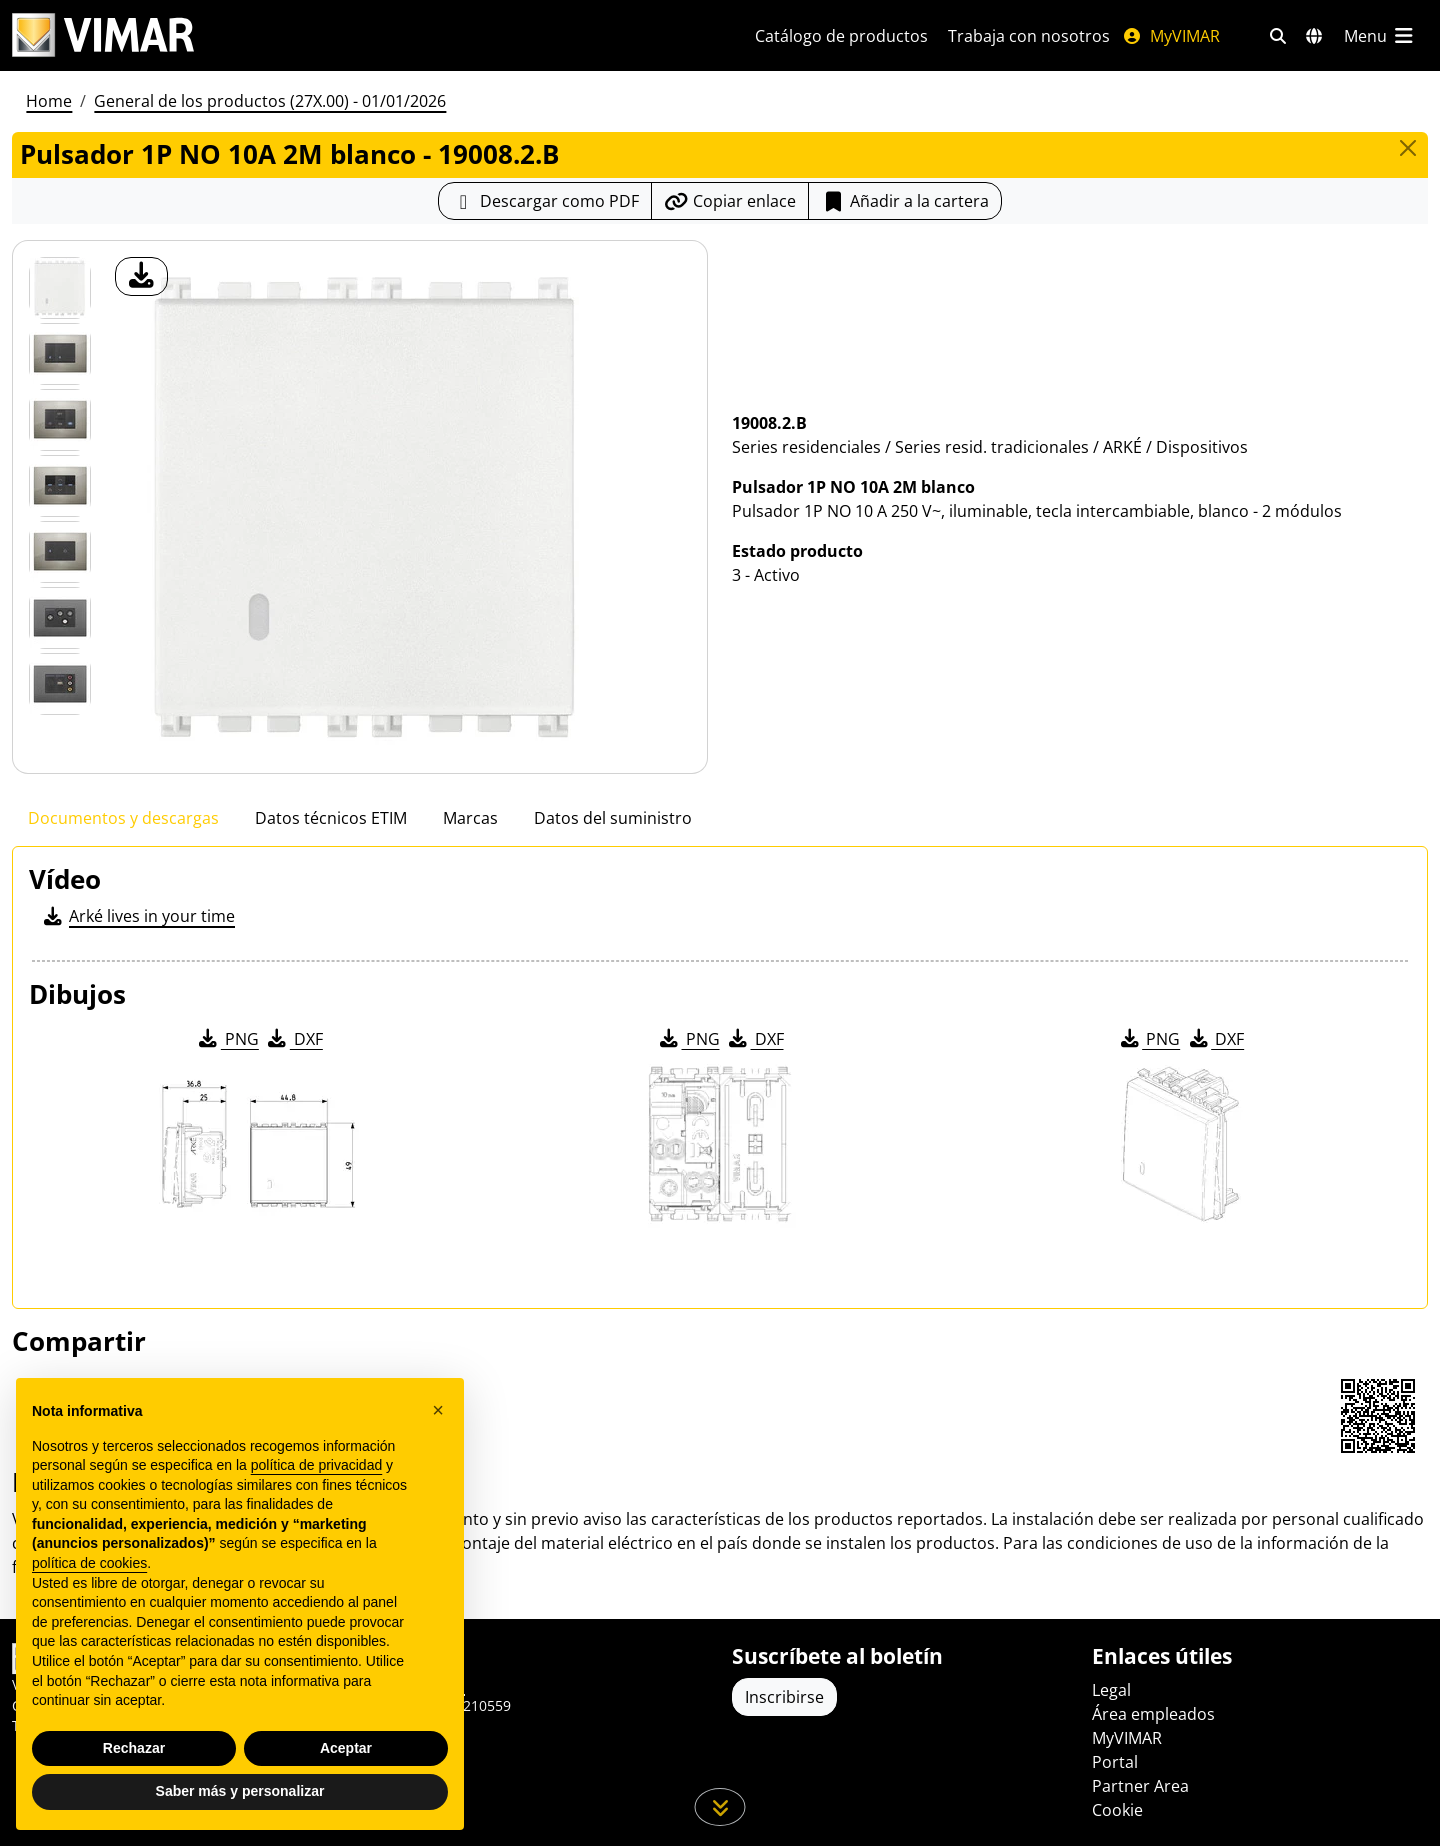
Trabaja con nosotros (1029, 36)
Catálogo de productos (841, 36)
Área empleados (1153, 1714)
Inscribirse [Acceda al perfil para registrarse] (784, 1697)
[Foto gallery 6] (60, 684)
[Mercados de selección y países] (1314, 36)
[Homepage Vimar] (103, 35)
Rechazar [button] (134, 1748)
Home (49, 101)
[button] (438, 1410)
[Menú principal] (1380, 36)
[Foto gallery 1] (60, 354)
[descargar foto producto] (141, 276)
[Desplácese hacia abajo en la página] (720, 1807)
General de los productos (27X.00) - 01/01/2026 (270, 101)
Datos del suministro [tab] (613, 818)
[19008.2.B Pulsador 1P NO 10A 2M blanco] (60, 288)
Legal (1111, 1690)
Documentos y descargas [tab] (123, 818)
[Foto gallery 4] (60, 552)
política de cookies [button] (89, 1563)
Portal (1115, 1762)
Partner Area (1140, 1786)
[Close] (1408, 148)
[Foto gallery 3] (60, 486)
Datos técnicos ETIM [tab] (331, 818)
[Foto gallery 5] (60, 618)
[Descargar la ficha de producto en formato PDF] (545, 201)
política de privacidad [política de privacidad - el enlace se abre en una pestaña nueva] (317, 1465)
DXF (294, 1039)
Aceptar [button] (346, 1748)
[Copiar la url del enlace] (730, 201)
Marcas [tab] (470, 818)
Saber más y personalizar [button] (240, 1791)
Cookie (1117, 1810)
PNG (227, 1039)
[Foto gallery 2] (60, 420)
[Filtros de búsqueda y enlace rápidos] (1278, 36)
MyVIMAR (1171, 36)
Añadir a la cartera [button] (905, 201)
